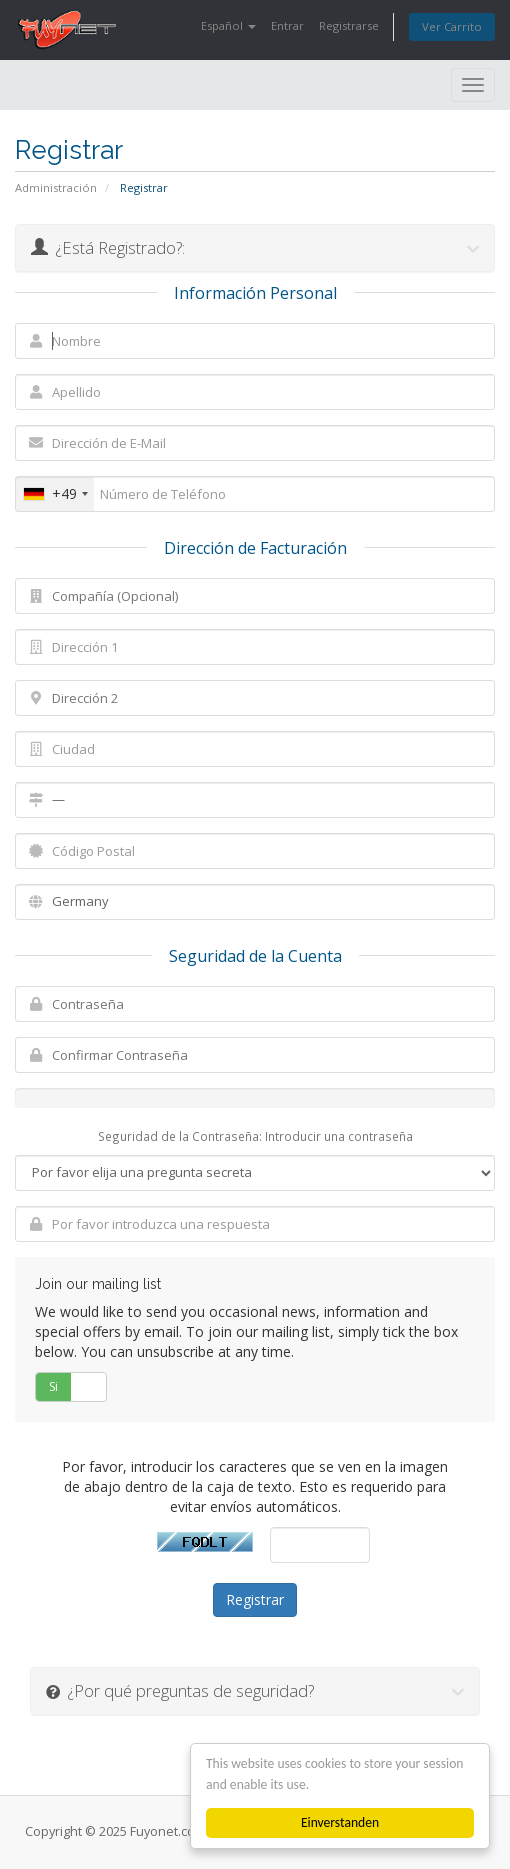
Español (228, 25)
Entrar (287, 25)
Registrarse (349, 25)
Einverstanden (340, 1822)
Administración (56, 187)
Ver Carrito (452, 26)
